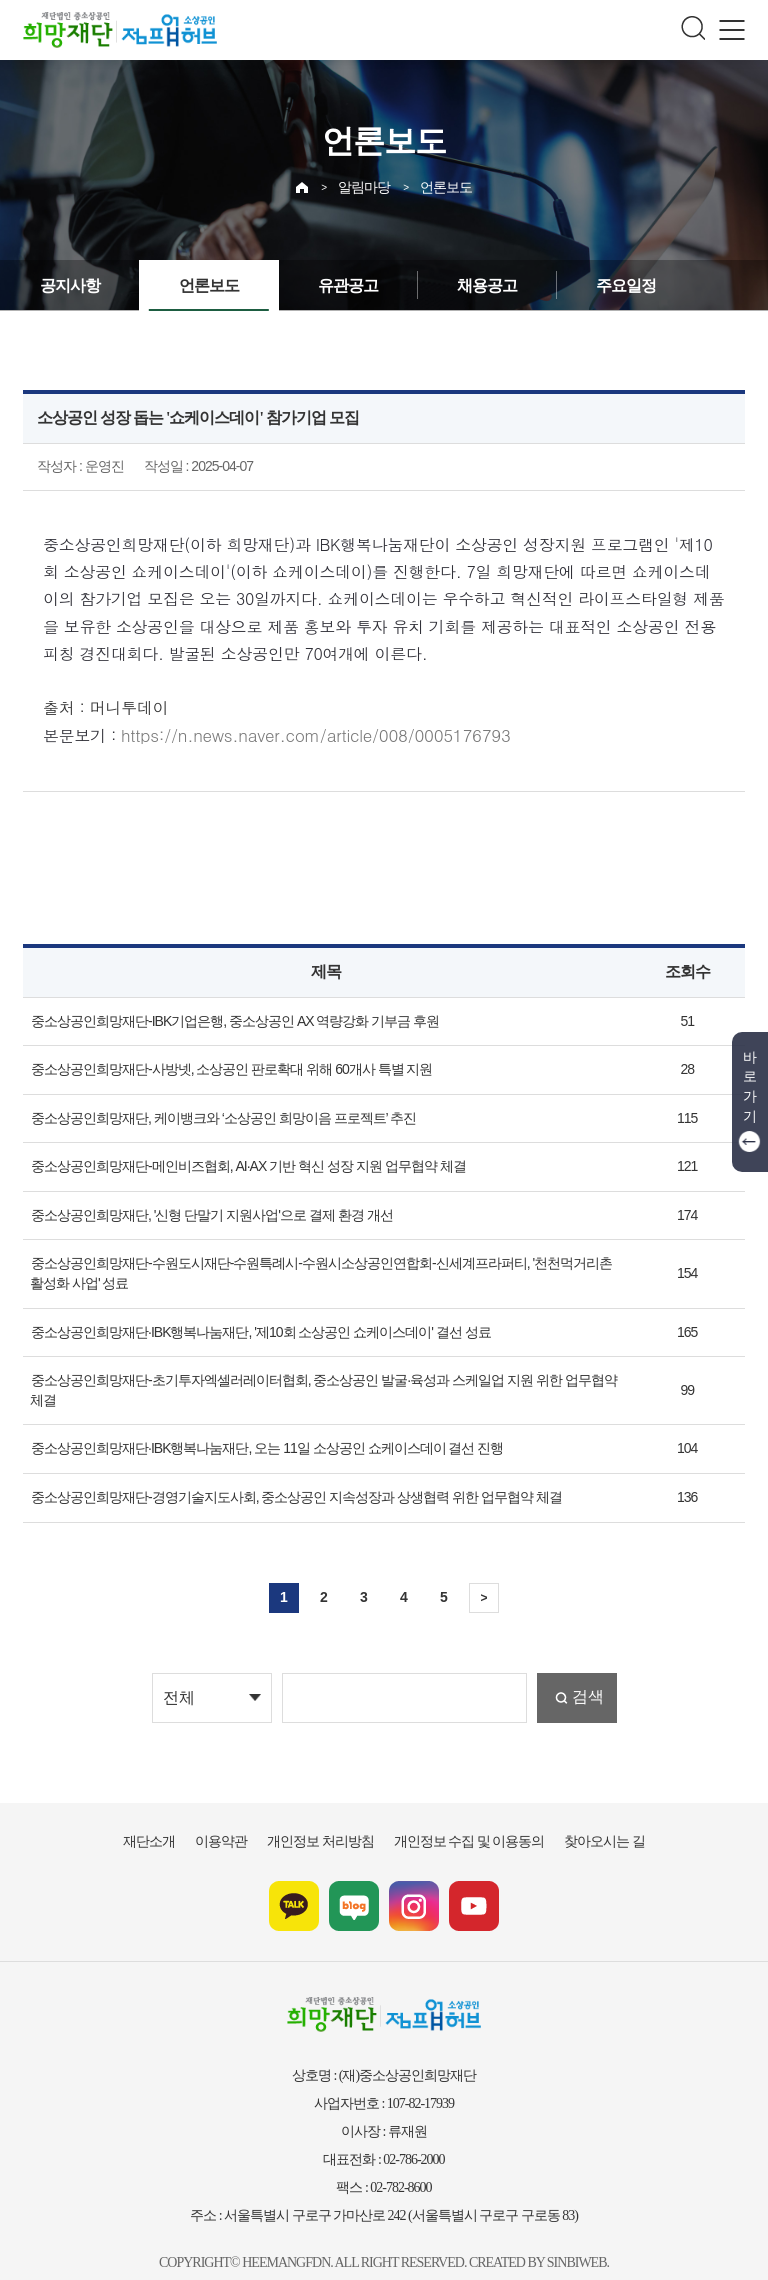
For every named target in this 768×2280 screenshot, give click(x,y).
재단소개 (177, 1817)
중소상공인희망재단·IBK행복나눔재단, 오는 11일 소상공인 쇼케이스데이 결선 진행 (250, 1425)
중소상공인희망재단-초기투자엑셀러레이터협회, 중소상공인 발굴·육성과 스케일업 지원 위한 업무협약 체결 (316, 1376)
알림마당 (366, 182)
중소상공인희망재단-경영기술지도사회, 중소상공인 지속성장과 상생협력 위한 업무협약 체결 (277, 1473)
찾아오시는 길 (578, 1817)
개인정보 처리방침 (328, 1817)
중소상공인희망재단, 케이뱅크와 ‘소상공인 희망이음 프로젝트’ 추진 (210, 1113)
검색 (586, 1673)
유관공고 (328, 285)
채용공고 (459, 285)
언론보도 (444, 182)
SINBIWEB (570, 2237)
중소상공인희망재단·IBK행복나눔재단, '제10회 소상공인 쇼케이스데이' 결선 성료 (245, 1327)
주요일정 (590, 285)
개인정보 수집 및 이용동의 (459, 1817)
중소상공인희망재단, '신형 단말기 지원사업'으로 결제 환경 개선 (200, 1211)
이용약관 (241, 1817)
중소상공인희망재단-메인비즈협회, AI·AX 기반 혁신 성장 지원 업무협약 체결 (234, 1162)
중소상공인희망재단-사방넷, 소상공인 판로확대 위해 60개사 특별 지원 (218, 1065)
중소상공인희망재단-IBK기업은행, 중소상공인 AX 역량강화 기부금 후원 (221, 1016)
